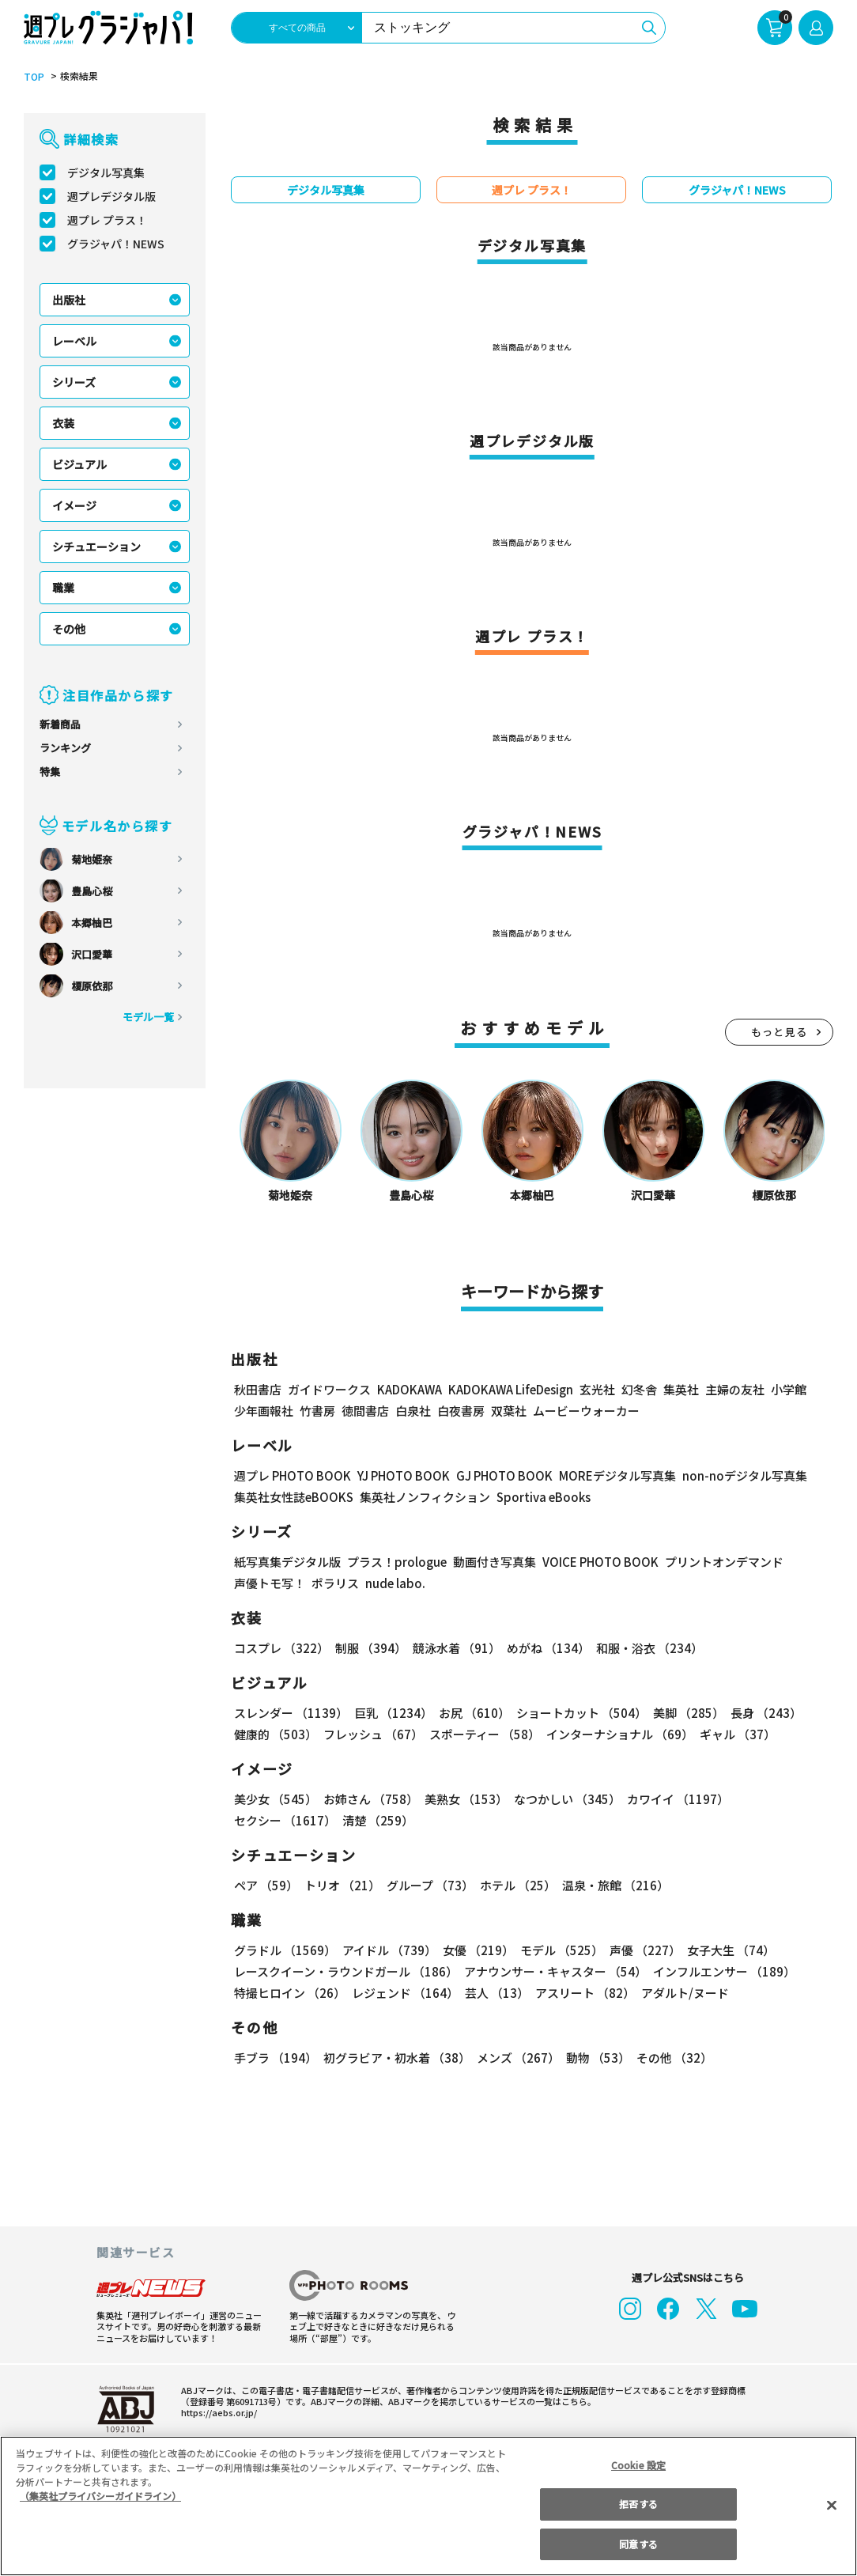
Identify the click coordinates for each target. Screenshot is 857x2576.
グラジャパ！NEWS (115, 244)
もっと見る (779, 1031)
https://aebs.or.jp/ (216, 2412)
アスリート (581, 1992)
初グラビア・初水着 (395, 2057)
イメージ (74, 505)
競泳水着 (453, 1648)
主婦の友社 (733, 1389)
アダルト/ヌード (681, 1992)
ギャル (734, 1734)
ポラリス (335, 1583)
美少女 (274, 1799)
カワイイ (671, 1799)
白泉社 (413, 1410)
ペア (265, 1885)
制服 (368, 1648)
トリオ (341, 1885)
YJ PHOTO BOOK (399, 1475)
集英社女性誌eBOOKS (293, 1496)
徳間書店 (365, 1410)
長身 (757, 1712)
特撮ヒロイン (289, 1992)
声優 (639, 1950)
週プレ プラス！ (107, 220)
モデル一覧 (148, 1016)
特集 (50, 771)
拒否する (638, 2503)
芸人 (494, 1992)
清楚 (269, 1820)
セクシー (778, 1799)
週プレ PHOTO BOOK (291, 1475)
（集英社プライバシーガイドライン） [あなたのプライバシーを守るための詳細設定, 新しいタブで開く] (100, 2495)
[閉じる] (831, 2504)
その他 (68, 629)
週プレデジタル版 (111, 196)
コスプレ (280, 1648)
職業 (63, 588)
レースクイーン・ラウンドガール (345, 1971)
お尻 (469, 1712)
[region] (428, 2506)
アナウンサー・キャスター (554, 1971)
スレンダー (290, 1712)
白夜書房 (461, 1410)
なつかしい (562, 1799)
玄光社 (595, 1389)
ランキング (65, 747)
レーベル (74, 341)
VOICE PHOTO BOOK (596, 1561)
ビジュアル (79, 464)
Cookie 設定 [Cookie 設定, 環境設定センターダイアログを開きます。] (639, 2465)
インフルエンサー (721, 1971)
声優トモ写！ (269, 1583)
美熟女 (463, 1799)
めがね (544, 1648)
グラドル (284, 1950)
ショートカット (576, 1712)
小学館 (787, 1389)
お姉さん (368, 1799)
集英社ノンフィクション (423, 1496)
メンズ (515, 2057)
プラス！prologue (395, 1561)
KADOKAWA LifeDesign (509, 1389)
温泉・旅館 (611, 1885)
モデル (557, 1950)
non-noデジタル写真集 (733, 1475)
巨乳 (391, 1712)
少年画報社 (263, 1410)
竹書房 (317, 1410)
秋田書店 (257, 1389)
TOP (33, 76)
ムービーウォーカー (586, 1410)
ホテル (515, 1885)
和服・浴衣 (644, 1648)
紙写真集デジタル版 (287, 1561)
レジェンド (403, 1992)
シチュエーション (96, 546)
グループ (428, 1885)
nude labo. (394, 1583)
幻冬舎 (637, 1389)
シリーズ (74, 382)
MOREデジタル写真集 (608, 1475)
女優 (474, 1950)
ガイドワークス (329, 1389)
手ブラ (274, 2057)
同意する (638, 2544)
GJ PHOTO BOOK (497, 1475)
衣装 (63, 423)
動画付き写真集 (492, 1561)
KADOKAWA (409, 1389)
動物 (593, 2057)
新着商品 (60, 724)
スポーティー (482, 1734)
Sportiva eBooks (539, 1496)
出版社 (68, 300)
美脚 (681, 1712)
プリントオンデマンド (717, 1561)
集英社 (679, 1389)
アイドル (387, 1950)
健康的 (274, 1734)
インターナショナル (617, 1734)
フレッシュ (371, 1734)
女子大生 (723, 1950)
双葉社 (509, 1410)
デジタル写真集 (106, 172)
